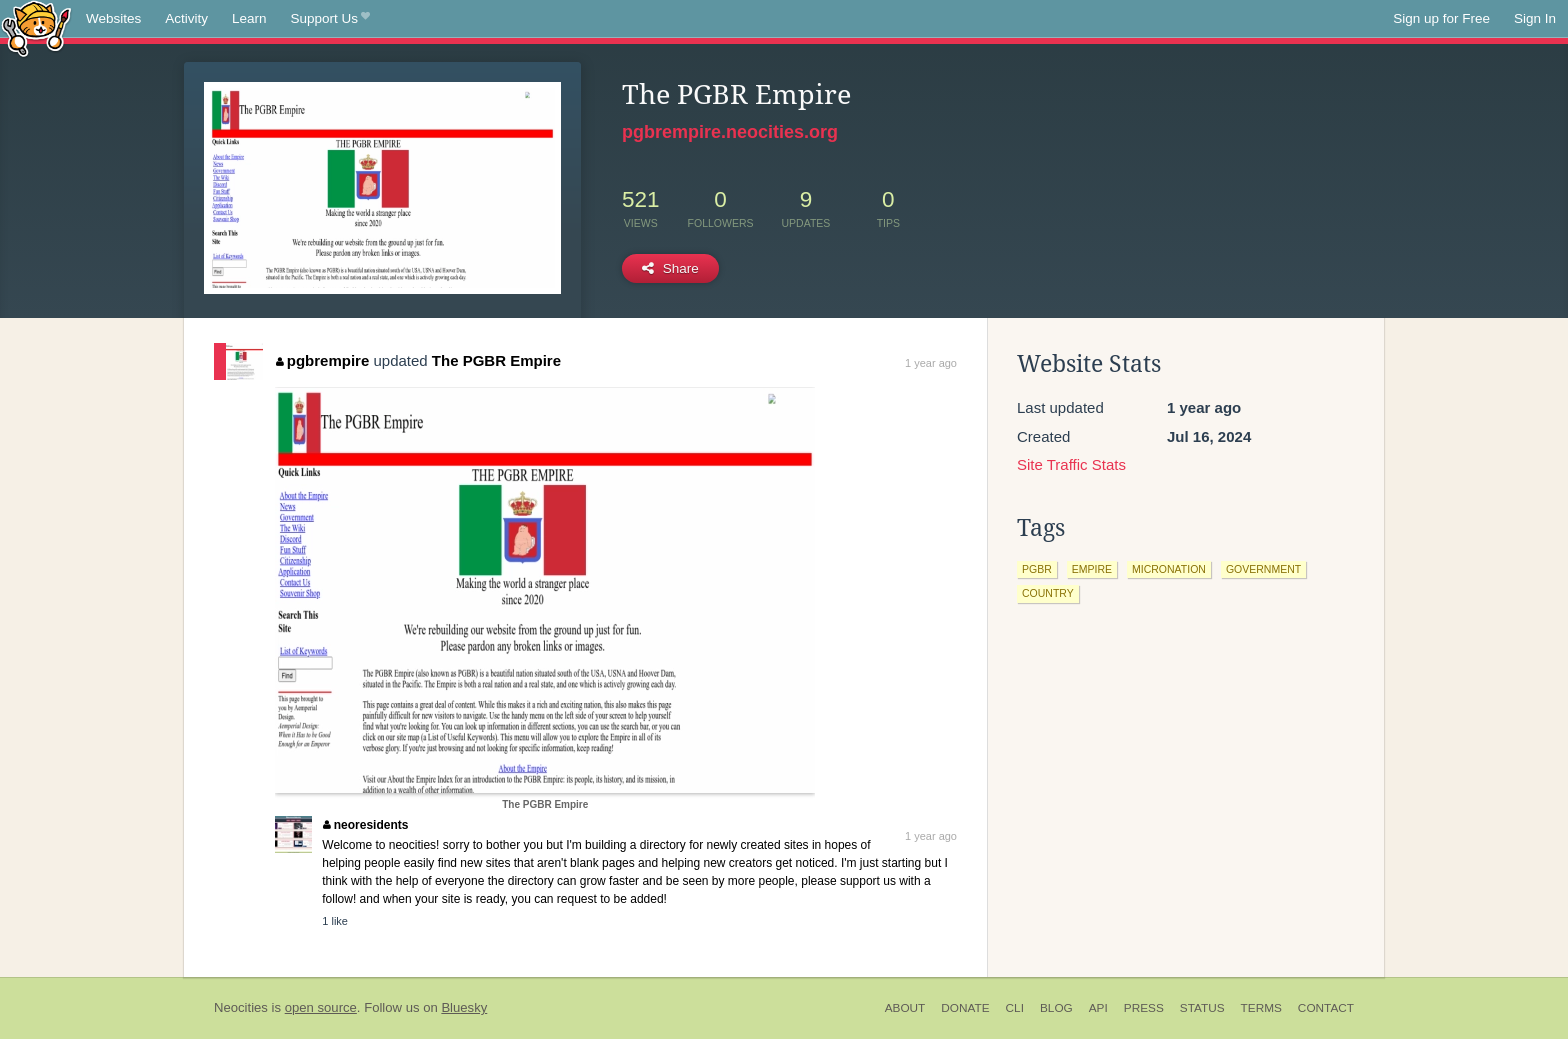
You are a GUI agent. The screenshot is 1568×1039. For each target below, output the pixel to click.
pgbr (1037, 569)
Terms (1261, 1008)
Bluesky (464, 1007)
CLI (1015, 1008)
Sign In (1535, 18)
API (1098, 1008)
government (1263, 569)
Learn (249, 18)
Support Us (330, 19)
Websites (113, 18)
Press (1144, 1008)
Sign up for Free (1441, 18)
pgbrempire (322, 360)
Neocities (241, 1007)
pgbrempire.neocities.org (730, 132)
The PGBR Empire (496, 360)
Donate (965, 1008)
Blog (1056, 1008)
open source (321, 1007)
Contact (1326, 1008)
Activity (186, 18)
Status (1202, 1008)
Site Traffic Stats (1071, 464)
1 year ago (931, 363)
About (905, 1008)
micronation (1169, 569)
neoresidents (365, 825)
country (1048, 593)
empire (1092, 569)
